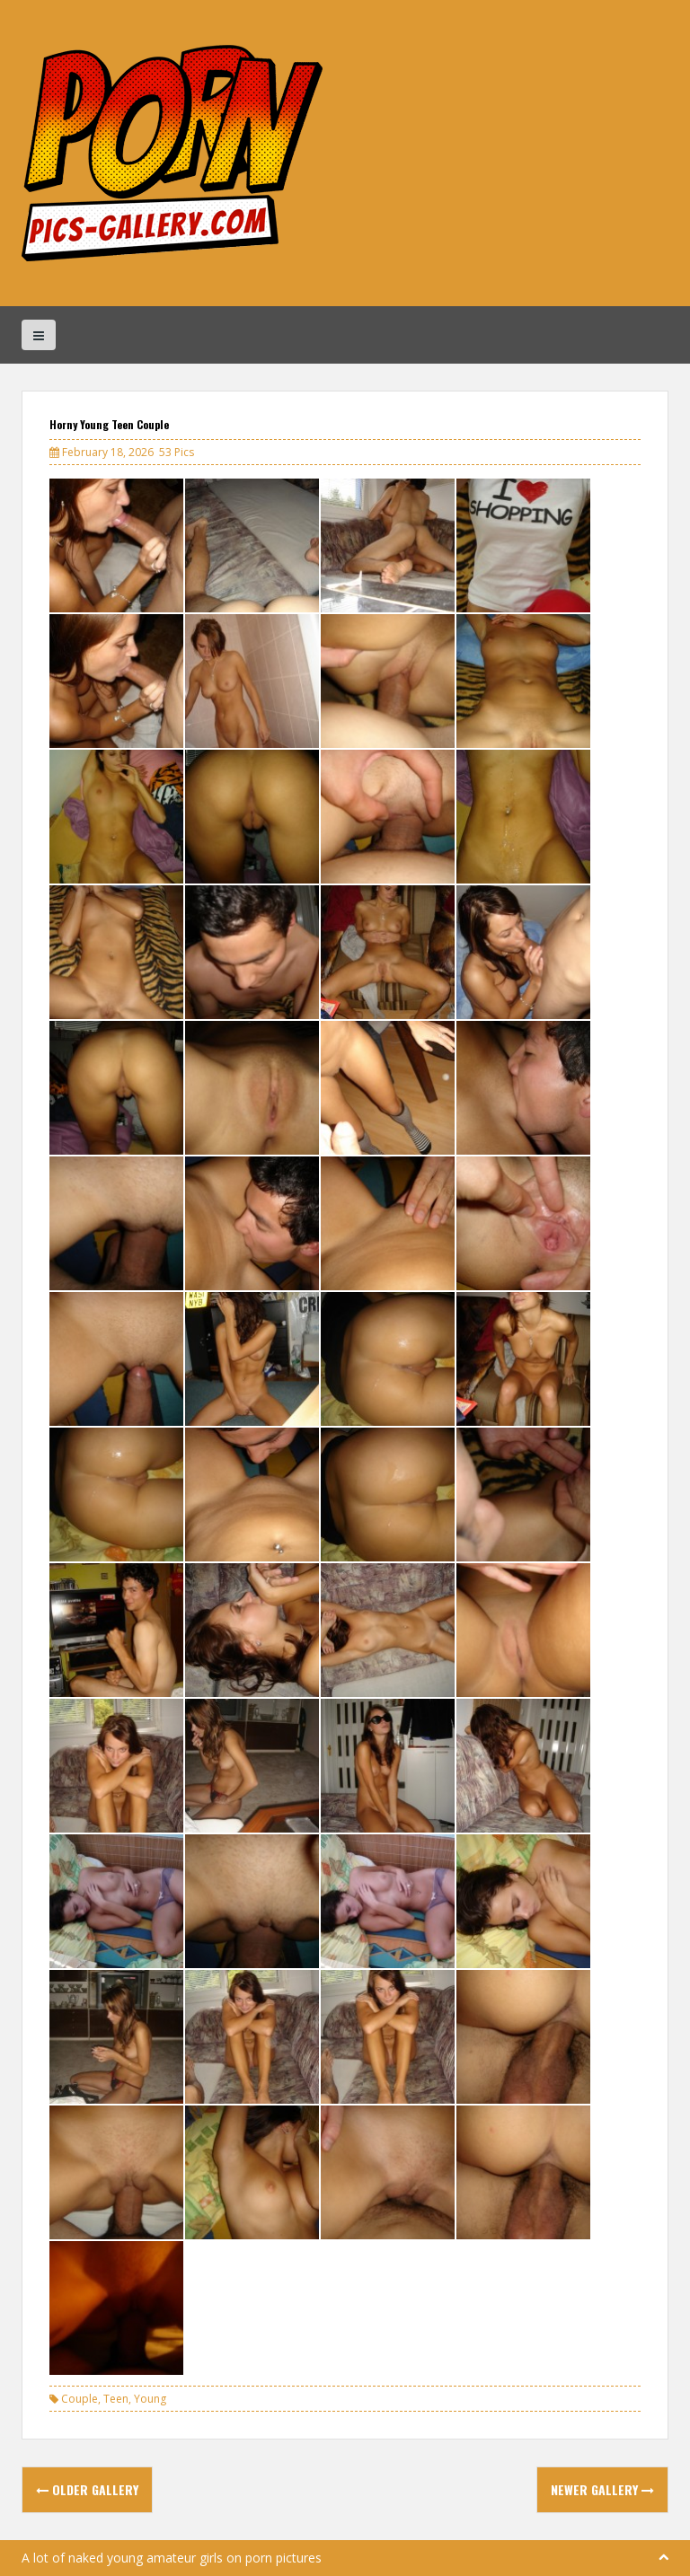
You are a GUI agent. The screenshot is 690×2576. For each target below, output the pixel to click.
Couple (79, 2398)
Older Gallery (87, 2489)
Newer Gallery (602, 2489)
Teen (115, 2398)
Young (150, 2398)
